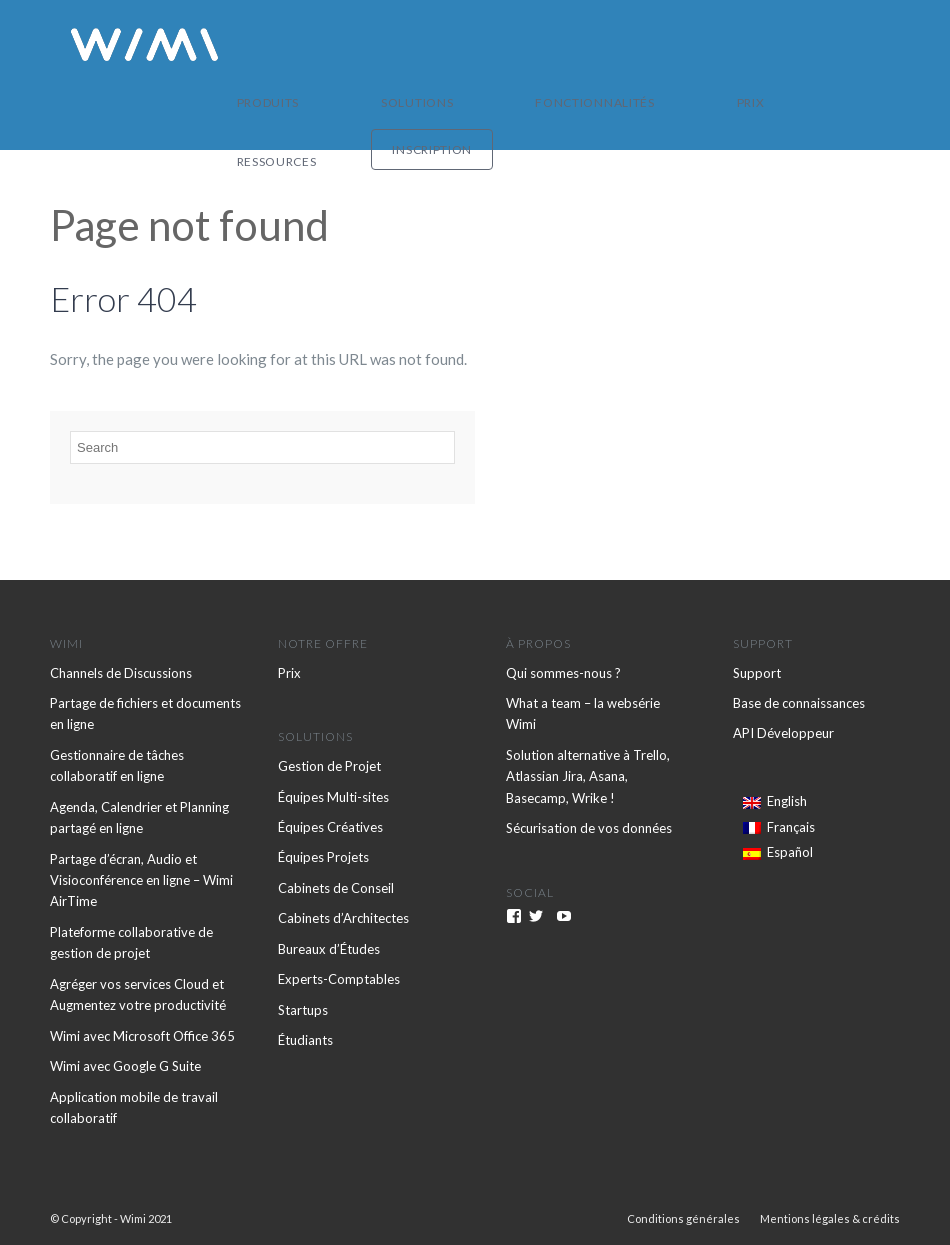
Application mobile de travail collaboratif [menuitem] (134, 1107)
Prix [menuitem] (631, 45)
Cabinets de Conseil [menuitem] (336, 888)
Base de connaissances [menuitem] (799, 703)
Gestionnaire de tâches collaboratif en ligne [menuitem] (117, 765)
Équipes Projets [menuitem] (323, 857)
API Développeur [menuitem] (783, 733)
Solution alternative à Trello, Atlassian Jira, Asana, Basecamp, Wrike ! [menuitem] (588, 776)
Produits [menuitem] (340, 45)
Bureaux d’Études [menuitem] (329, 949)
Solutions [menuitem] (426, 45)
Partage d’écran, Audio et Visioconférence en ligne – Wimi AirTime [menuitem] (141, 880)
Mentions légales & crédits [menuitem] (830, 1218)
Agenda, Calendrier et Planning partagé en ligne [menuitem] (139, 817)
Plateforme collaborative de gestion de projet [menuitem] (131, 942)
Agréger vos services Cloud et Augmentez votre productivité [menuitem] (138, 994)
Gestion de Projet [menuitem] (329, 766)
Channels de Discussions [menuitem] (121, 673)
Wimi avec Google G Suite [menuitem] (125, 1066)
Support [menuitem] (757, 673)
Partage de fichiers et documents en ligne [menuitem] (145, 713)
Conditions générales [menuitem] (683, 1218)
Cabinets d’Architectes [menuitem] (343, 918)
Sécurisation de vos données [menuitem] (589, 828)
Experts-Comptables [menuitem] (339, 979)
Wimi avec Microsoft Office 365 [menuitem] (142, 1036)
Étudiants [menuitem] (305, 1040)
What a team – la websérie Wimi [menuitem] (583, 713)
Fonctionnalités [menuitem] (540, 45)
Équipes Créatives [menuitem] (330, 827)
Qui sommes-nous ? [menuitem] (563, 673)
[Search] (262, 447)
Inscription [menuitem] (827, 45)
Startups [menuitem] (303, 1010)
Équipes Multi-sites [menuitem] (333, 797)
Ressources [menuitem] (703, 45)
